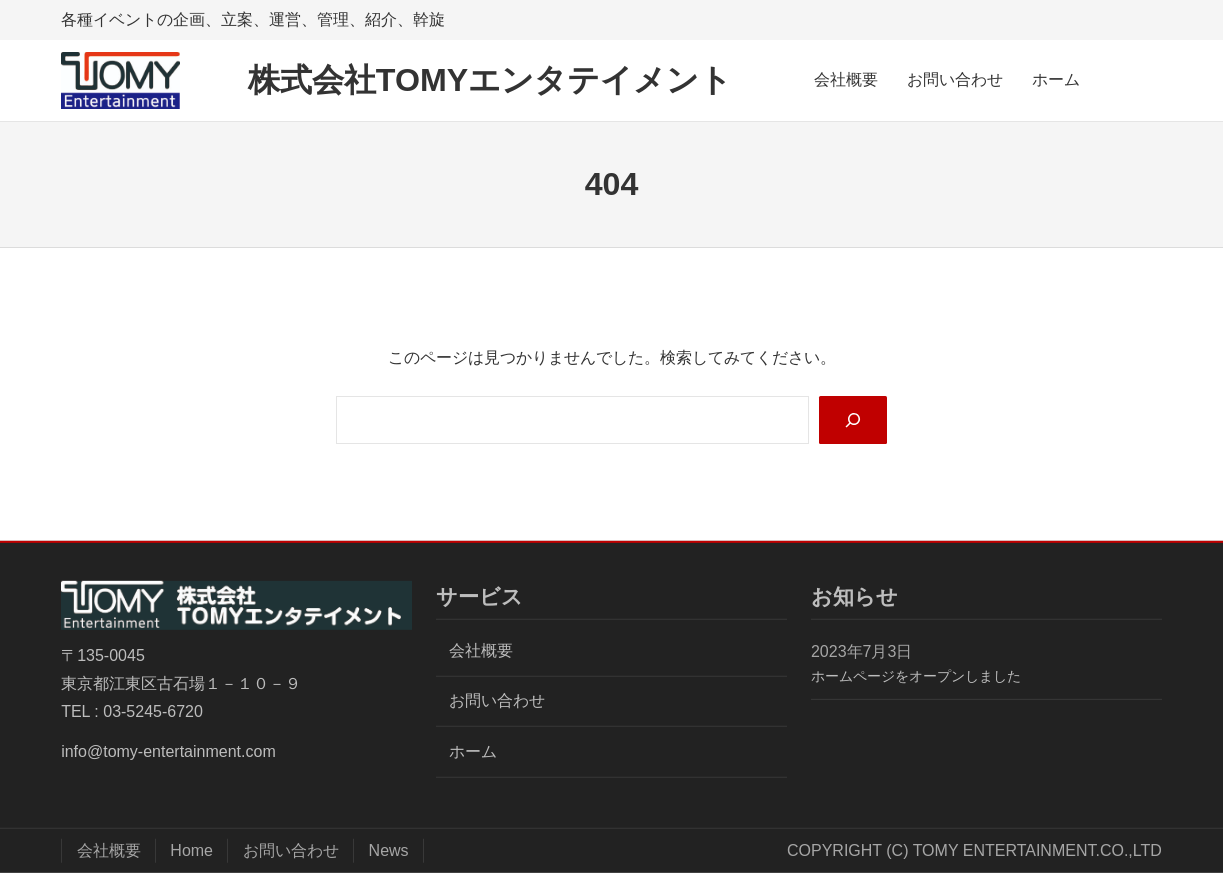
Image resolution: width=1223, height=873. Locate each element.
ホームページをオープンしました (916, 676)
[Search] (851, 420)
